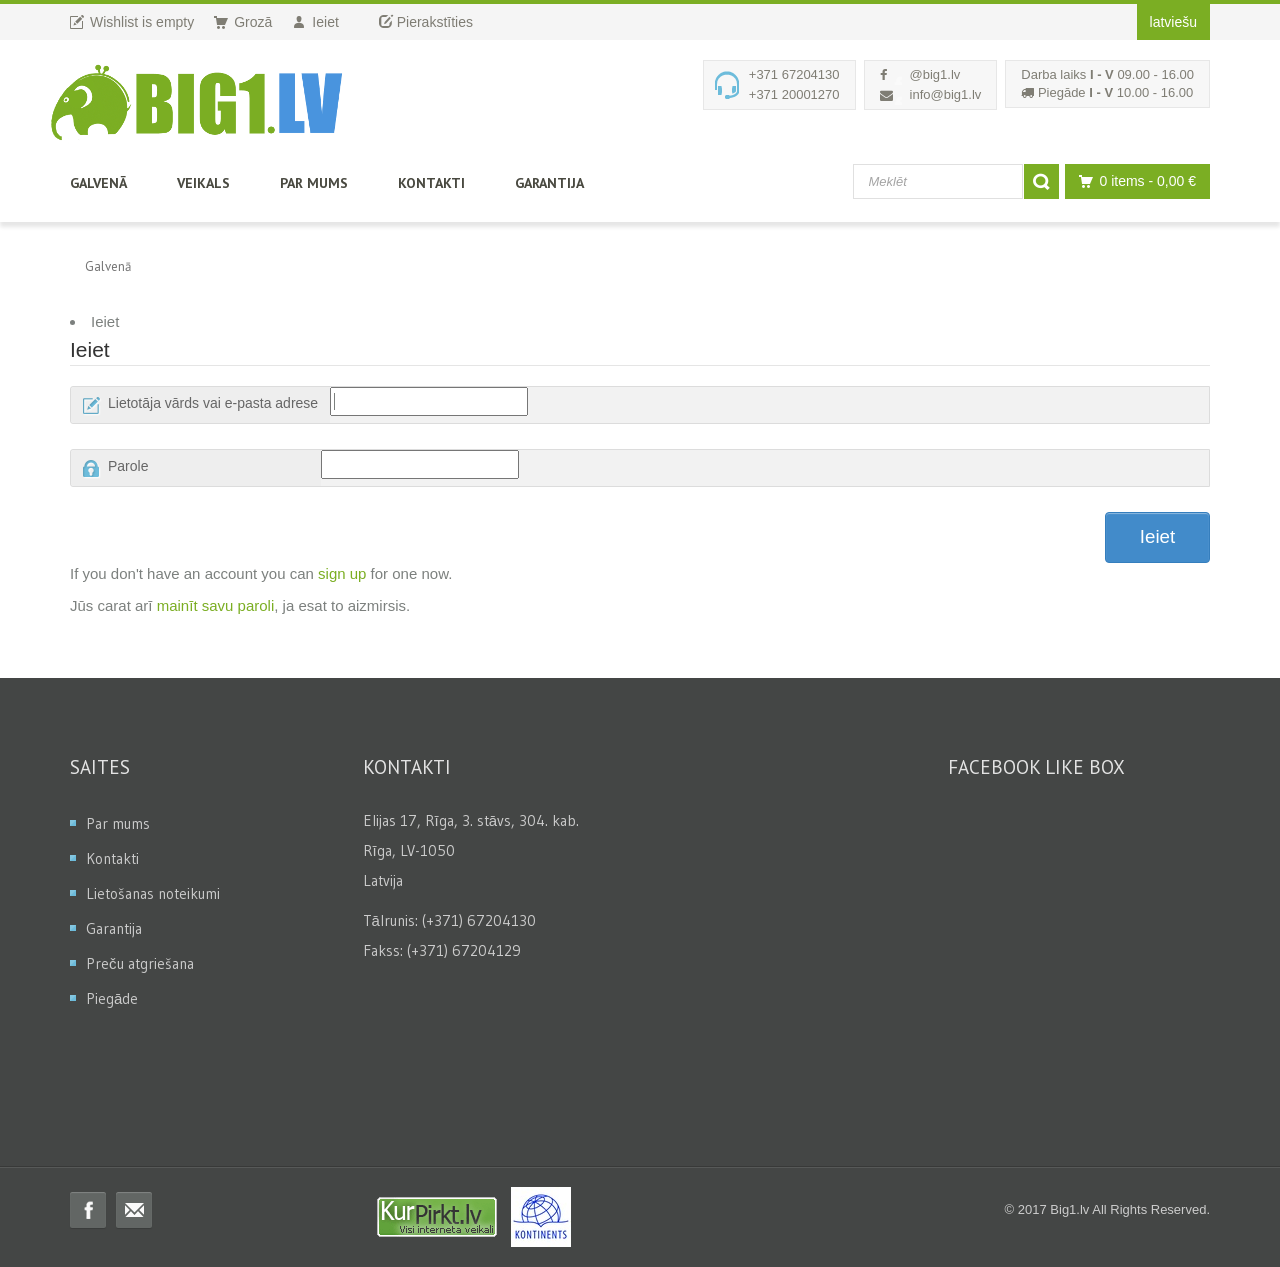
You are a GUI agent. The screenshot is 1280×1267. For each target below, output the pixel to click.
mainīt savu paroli (216, 605)
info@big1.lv (946, 94)
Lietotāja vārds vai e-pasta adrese (213, 403)
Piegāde (112, 998)
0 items (1132, 181)
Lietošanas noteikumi (153, 893)
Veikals (203, 183)
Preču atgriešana (140, 963)
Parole (128, 466)
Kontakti (431, 183)
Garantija (549, 183)
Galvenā (98, 183)
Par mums (314, 183)
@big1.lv (935, 74)
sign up (342, 573)
